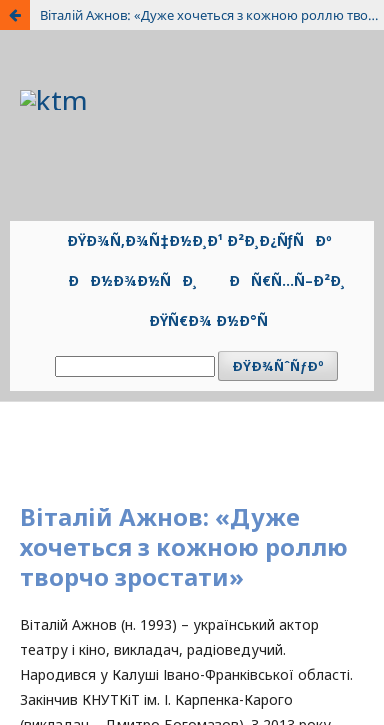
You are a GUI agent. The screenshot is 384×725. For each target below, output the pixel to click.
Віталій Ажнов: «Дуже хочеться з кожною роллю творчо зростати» (212, 15)
